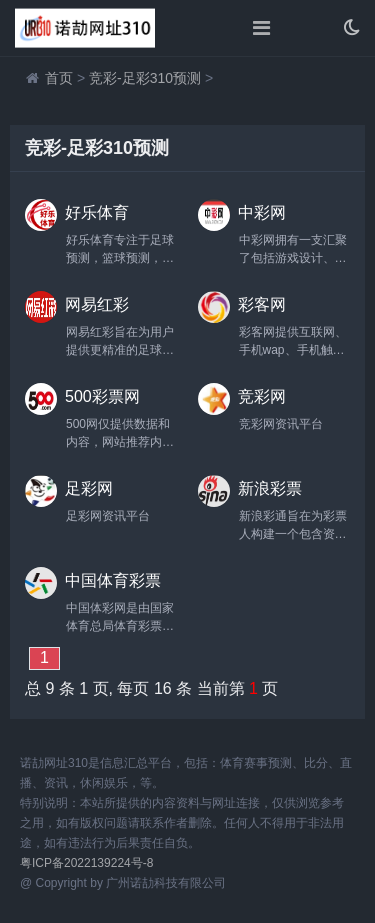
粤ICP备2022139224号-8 (86, 863)
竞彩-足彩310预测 (145, 78)
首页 (59, 78)
